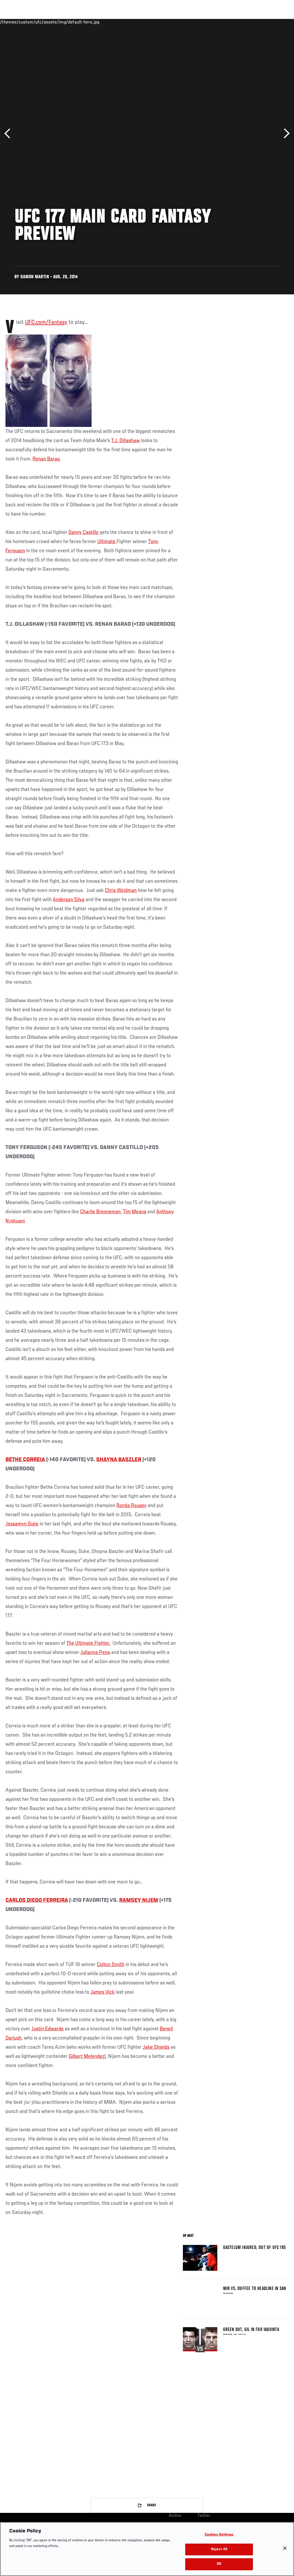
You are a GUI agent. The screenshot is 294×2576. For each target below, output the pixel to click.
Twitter (204, 2515)
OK (219, 2564)
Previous (9, 134)
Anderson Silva (68, 900)
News (88, 22)
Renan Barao (46, 459)
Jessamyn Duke (21, 1524)
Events (15, 22)
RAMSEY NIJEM (138, 1900)
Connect (183, 22)
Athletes (66, 22)
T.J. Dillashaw (125, 441)
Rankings (40, 22)
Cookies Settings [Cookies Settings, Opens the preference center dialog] (219, 2535)
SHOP (259, 22)
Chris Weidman (121, 890)
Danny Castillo (83, 532)
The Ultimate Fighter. (88, 1643)
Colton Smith (110, 1965)
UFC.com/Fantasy (46, 322)
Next (285, 134)
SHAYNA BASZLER (118, 1460)
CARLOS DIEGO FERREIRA (36, 1900)
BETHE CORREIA (25, 1460)
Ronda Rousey (131, 1505)
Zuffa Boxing (234, 22)
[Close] (284, 2548)
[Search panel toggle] (275, 22)
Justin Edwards (47, 2029)
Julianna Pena (95, 1652)
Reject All (219, 2549)
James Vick (102, 1992)
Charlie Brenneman (100, 1212)
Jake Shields (156, 2047)
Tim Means (134, 1212)
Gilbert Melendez (87, 2056)
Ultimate (107, 542)
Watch (206, 22)
